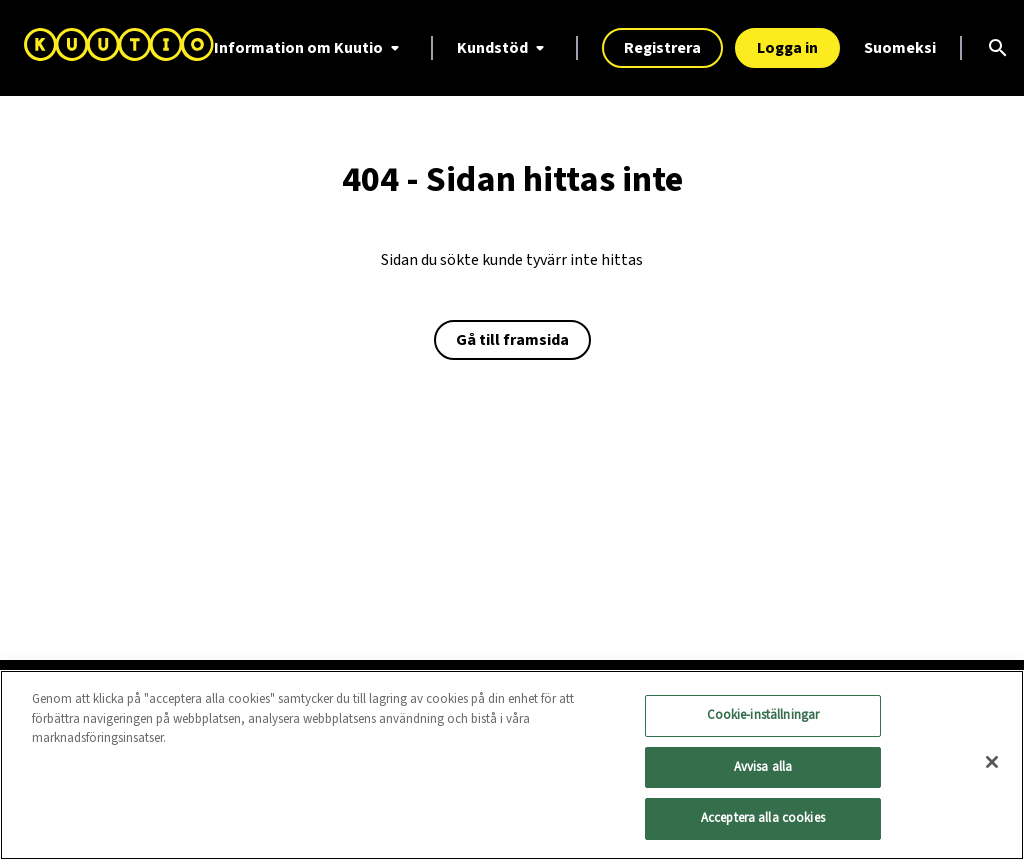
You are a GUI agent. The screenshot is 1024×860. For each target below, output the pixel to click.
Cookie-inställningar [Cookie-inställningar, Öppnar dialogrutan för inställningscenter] (763, 716)
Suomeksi (900, 48)
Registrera (662, 48)
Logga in (787, 48)
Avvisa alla (763, 767)
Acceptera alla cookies (763, 819)
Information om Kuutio (310, 48)
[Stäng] (992, 763)
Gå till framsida (512, 340)
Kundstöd (504, 48)
